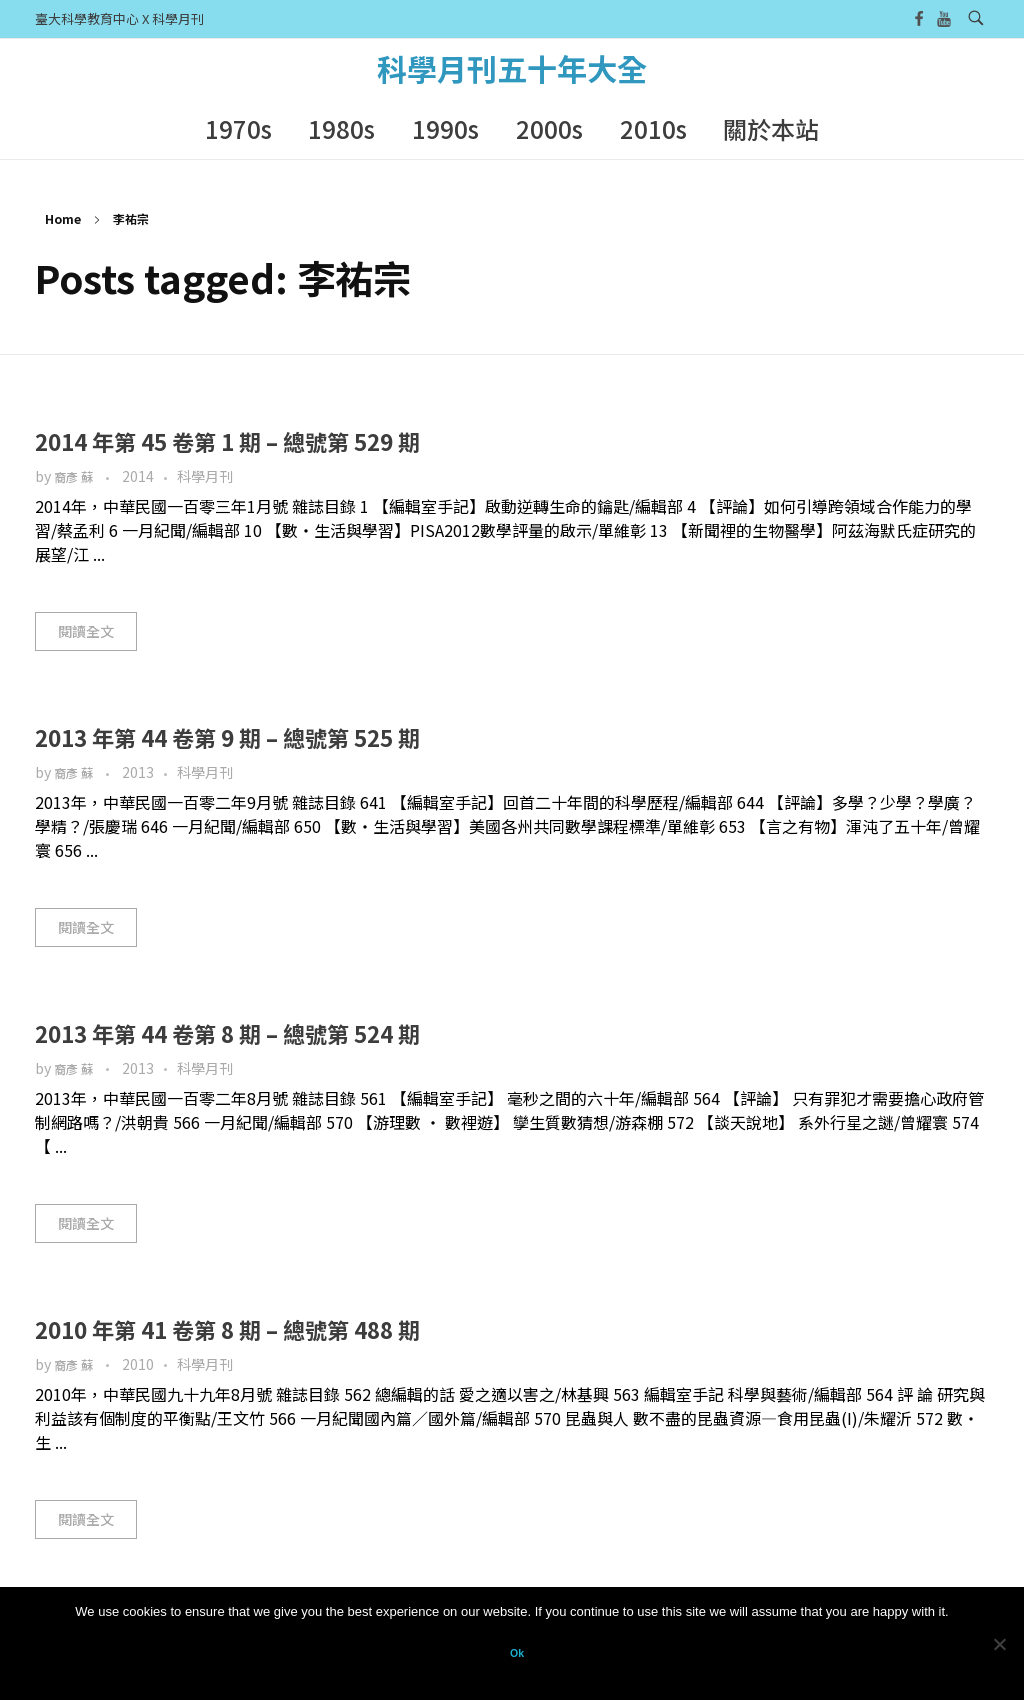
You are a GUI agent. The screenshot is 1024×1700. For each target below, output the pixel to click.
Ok (517, 1653)
